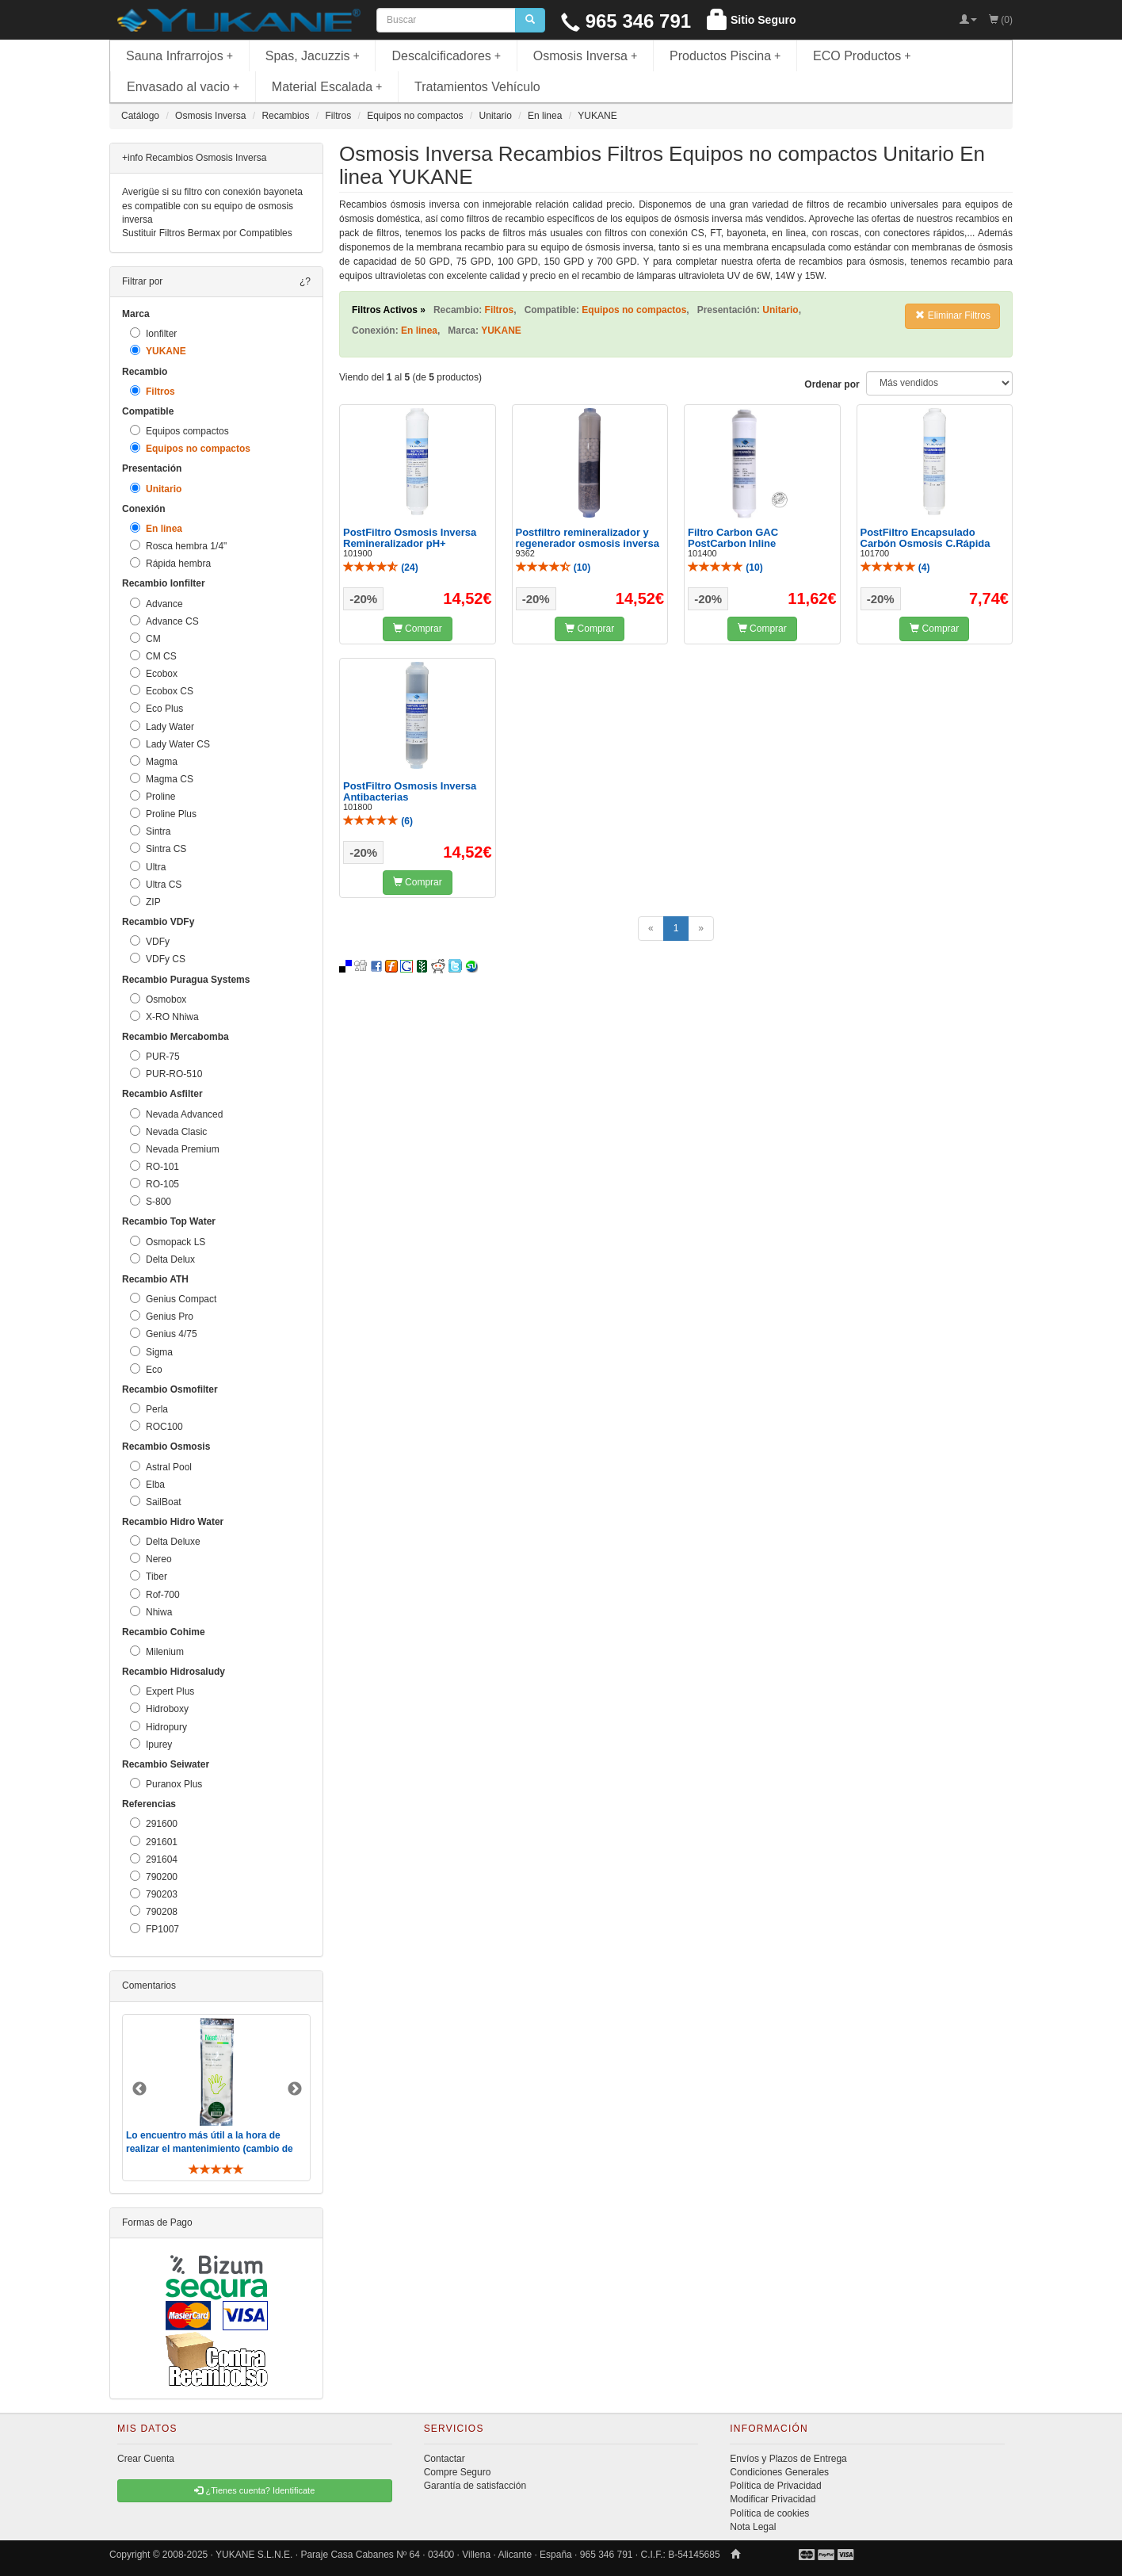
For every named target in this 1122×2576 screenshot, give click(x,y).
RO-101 (154, 1166)
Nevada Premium (174, 1149)
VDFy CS (157, 959)
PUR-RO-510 (166, 1074)
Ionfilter (153, 333)
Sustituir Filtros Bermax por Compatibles (207, 233)
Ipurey (151, 1744)
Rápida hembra (170, 563)
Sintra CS (158, 848)
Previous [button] (139, 2089)
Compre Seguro (457, 2472)
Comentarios (149, 1985)
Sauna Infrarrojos (179, 55)
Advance (156, 604)
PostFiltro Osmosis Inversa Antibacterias (409, 791)
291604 (153, 1859)
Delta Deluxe (165, 1541)
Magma (153, 761)
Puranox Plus (166, 1784)
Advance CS (164, 621)
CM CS (153, 656)
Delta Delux (162, 1259)
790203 (153, 1894)
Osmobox (158, 999)
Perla (149, 1409)
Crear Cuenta (145, 2458)
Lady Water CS (170, 744)
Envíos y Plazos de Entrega (788, 2458)
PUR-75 (155, 1056)
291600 (153, 1823)
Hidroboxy (159, 1708)
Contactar (444, 2458)
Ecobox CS (161, 691)
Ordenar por (831, 384)
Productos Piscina (725, 55)
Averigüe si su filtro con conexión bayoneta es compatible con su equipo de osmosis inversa (212, 205)
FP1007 (154, 1929)
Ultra (148, 867)
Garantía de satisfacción (475, 2485)
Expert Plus (162, 1691)
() (380, 567)
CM (145, 638)
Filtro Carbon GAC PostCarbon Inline (733, 537)
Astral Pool (161, 1467)
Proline (152, 796)
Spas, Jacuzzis (312, 55)
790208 (153, 1911)
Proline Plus (163, 814)
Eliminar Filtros (952, 315)
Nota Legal (753, 2526)
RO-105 (154, 1184)
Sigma (151, 1352)
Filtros (152, 391)
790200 (153, 1876)
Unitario (155, 489)
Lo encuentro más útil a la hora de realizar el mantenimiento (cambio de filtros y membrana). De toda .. (209, 2149)
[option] (216, 2097)
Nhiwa (151, 1612)
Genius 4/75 (163, 1334)
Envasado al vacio (183, 86)
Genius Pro (161, 1316)
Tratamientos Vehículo (477, 87)
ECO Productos (862, 55)
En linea (156, 528)
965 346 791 (626, 21)
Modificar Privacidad (772, 2499)
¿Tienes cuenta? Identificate (254, 2490)
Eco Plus (156, 708)
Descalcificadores (446, 55)
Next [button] (295, 2089)
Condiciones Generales (779, 2472)
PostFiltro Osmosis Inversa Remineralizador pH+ (409, 537)
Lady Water (162, 726)
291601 (153, 1842)
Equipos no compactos (190, 448)
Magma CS (161, 779)
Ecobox (153, 673)
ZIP (145, 902)
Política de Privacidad (775, 2485)
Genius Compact (173, 1299)
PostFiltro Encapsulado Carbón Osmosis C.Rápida (925, 537)
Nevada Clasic (168, 1131)
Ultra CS (155, 884)
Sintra (150, 831)
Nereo (151, 1559)
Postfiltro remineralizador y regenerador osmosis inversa (587, 537)
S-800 (150, 1201)
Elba (147, 1484)
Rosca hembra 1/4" (178, 546)
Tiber (148, 1576)
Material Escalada (327, 86)
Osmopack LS (167, 1242)
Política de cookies (769, 2513)
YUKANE (158, 351)
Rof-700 (155, 1594)
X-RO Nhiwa (164, 1016)
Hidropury (158, 1727)
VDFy (150, 941)
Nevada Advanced (176, 1114)
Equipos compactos (179, 431)
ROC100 (156, 1426)
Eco (146, 1369)
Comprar (417, 628)
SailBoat (155, 1502)
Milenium (157, 1651)
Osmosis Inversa (585, 55)
